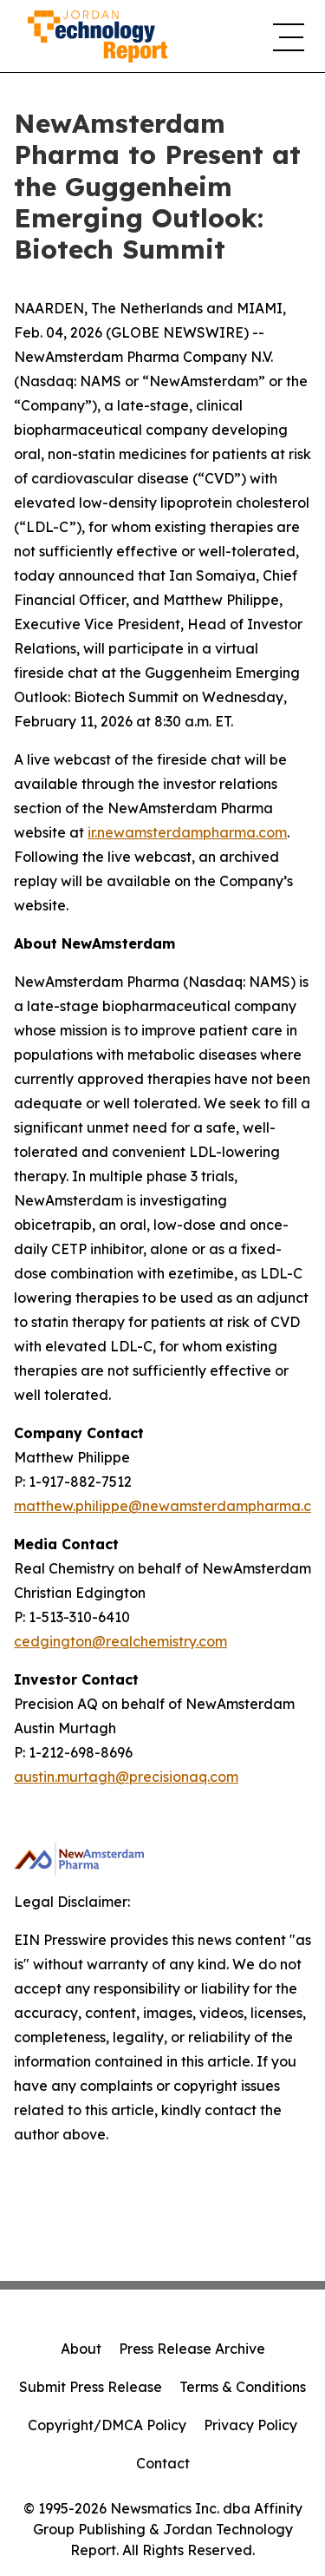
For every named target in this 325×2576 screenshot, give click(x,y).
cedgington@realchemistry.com (120, 1641)
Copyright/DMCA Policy (107, 2425)
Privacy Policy (250, 2425)
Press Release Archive (192, 2348)
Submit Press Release (90, 2386)
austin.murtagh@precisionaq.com (126, 1776)
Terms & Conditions (242, 2386)
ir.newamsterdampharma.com (187, 832)
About (81, 2348)
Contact (163, 2463)
